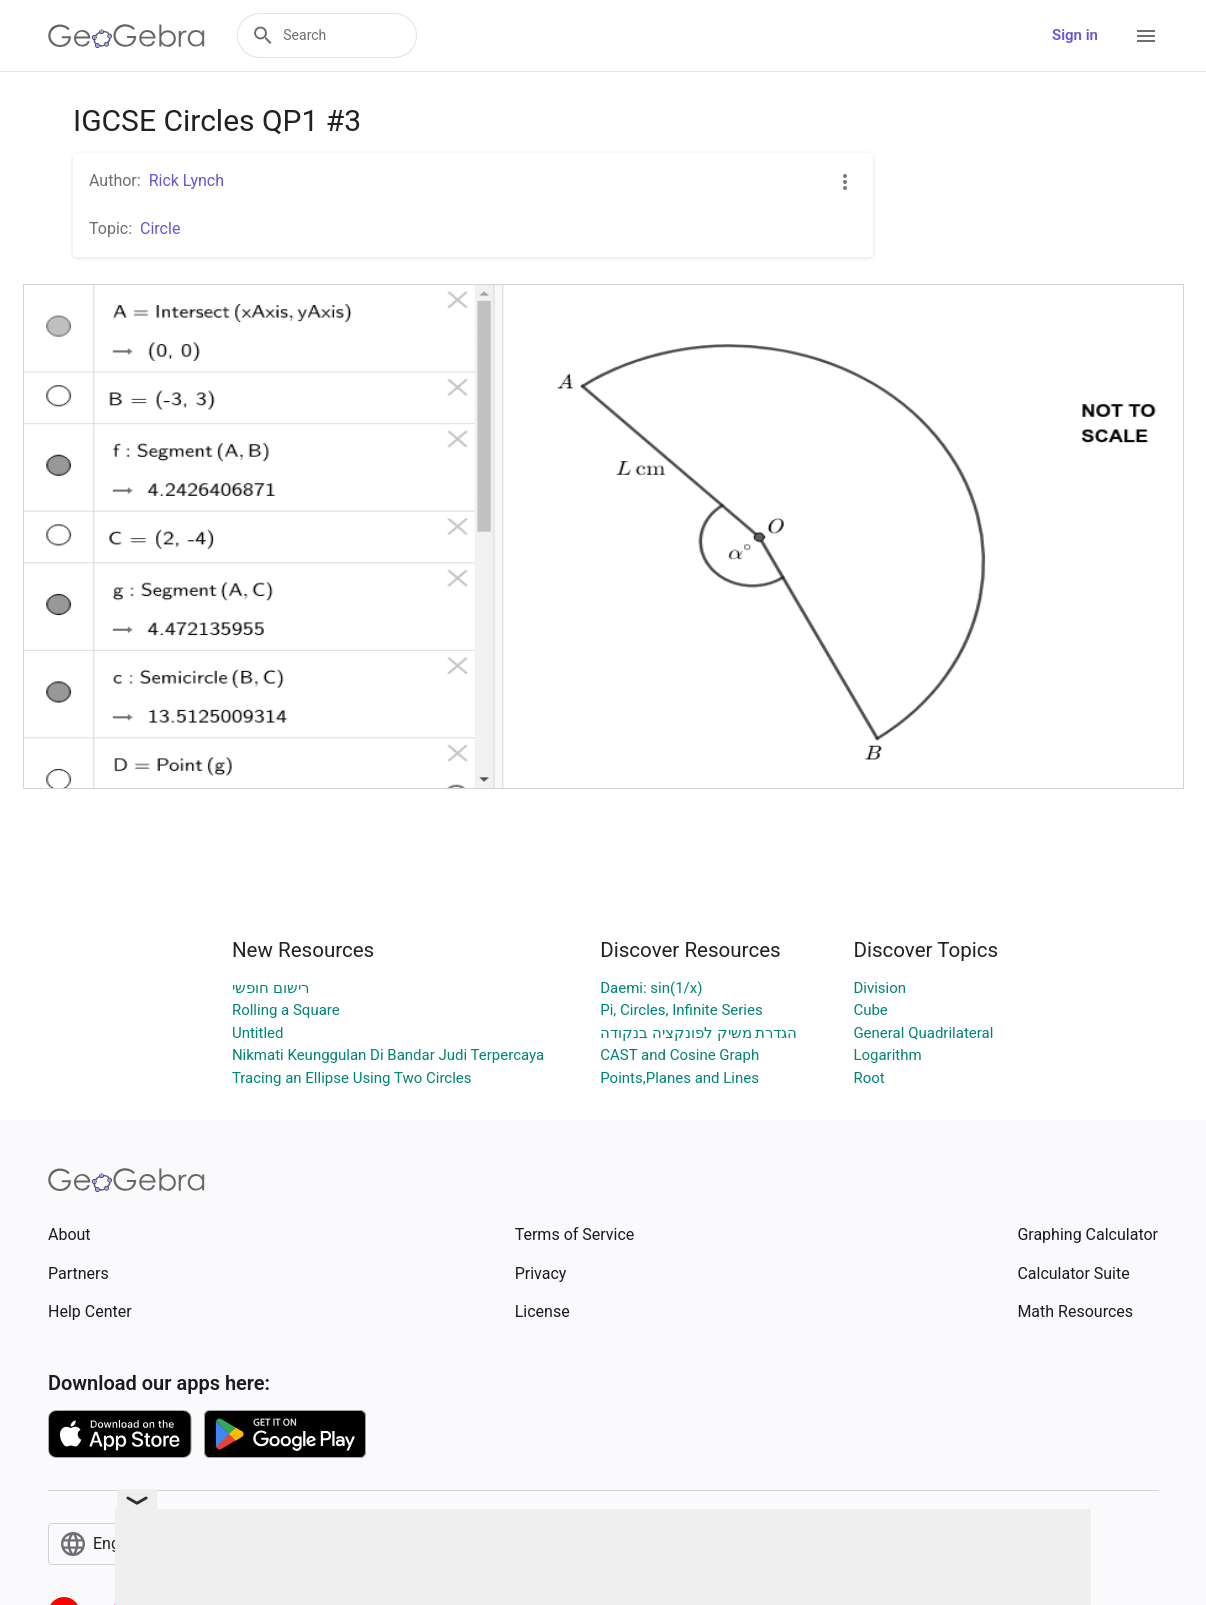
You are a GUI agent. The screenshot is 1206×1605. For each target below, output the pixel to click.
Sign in (1075, 35)
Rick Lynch (186, 180)
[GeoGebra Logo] (126, 36)
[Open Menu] (1146, 36)
